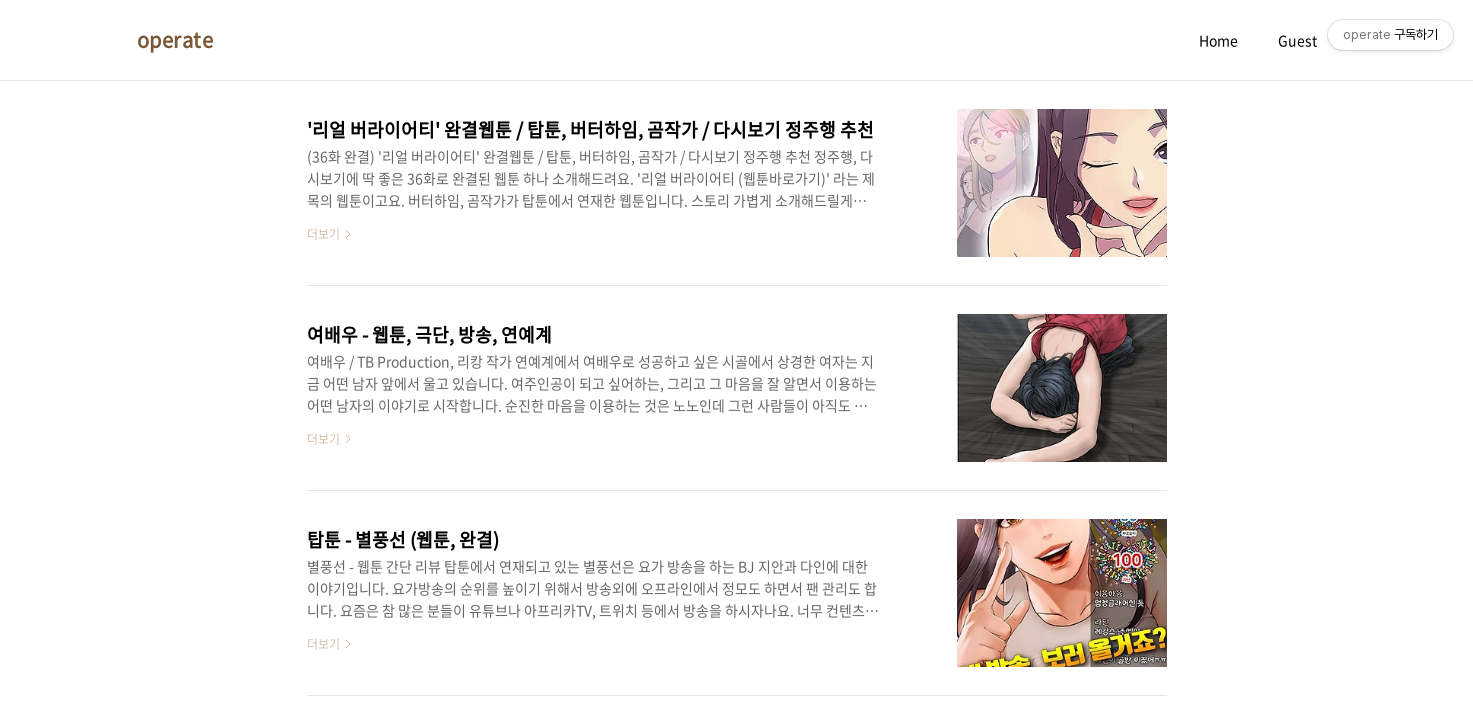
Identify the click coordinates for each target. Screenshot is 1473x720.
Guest (1297, 40)
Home (1218, 40)
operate (175, 40)
